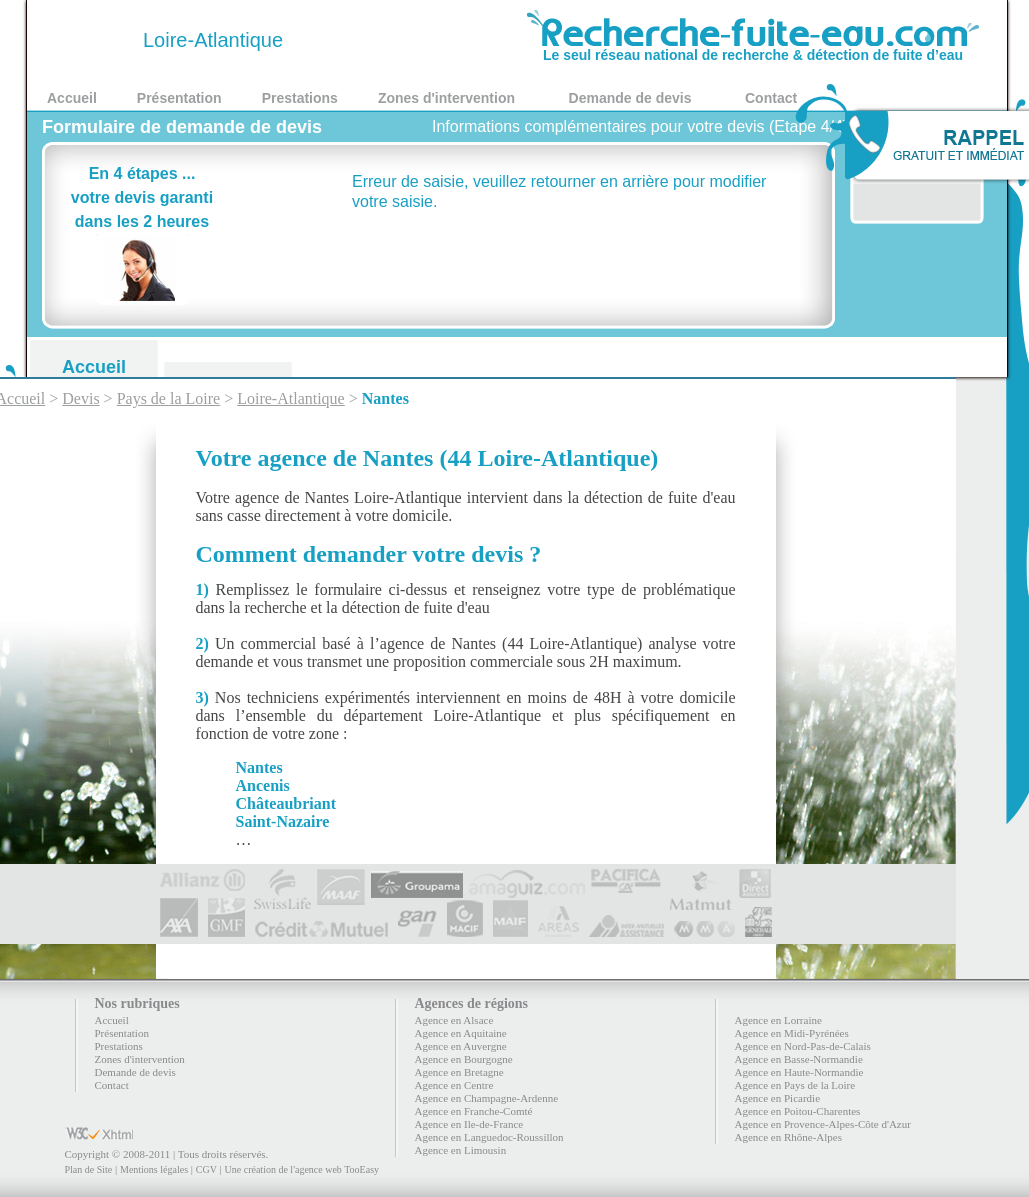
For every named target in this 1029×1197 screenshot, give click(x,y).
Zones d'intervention (446, 98)
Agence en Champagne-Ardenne (487, 1098)
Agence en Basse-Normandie (799, 1059)
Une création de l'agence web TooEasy (302, 1169)
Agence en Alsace (454, 1020)
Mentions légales (154, 1169)
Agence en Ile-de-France (469, 1124)
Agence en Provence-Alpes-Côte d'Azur (823, 1124)
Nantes (385, 398)
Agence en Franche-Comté (474, 1111)
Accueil (72, 98)
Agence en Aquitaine (461, 1033)
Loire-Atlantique (291, 398)
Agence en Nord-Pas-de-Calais (803, 1046)
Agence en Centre (454, 1085)
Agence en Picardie (778, 1098)
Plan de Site (89, 1169)
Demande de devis (630, 98)
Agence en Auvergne (461, 1046)
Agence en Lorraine (778, 1020)
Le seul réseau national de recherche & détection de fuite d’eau (753, 48)
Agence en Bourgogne (464, 1059)
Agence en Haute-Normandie (799, 1072)
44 (92, 40)
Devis (80, 398)
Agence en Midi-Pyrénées (792, 1033)
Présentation (179, 98)
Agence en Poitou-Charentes (798, 1111)
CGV (206, 1169)
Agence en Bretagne (459, 1072)
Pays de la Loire (169, 398)
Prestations (300, 98)
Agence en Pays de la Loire (795, 1085)
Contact (771, 98)
